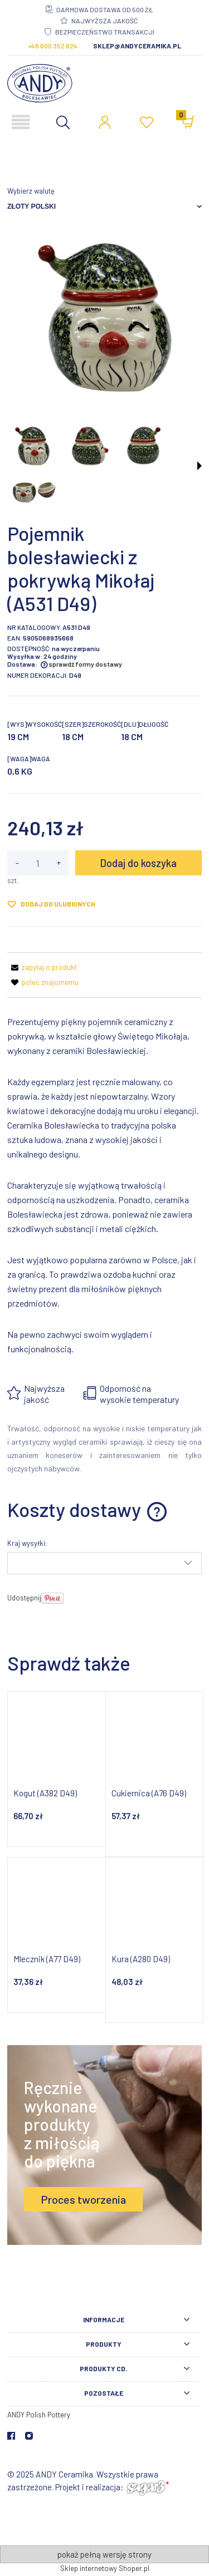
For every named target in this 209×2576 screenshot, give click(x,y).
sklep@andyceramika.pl (137, 46)
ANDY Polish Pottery (38, 2414)
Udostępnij (24, 1597)
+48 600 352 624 (52, 46)
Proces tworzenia (83, 2199)
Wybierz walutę (31, 191)
